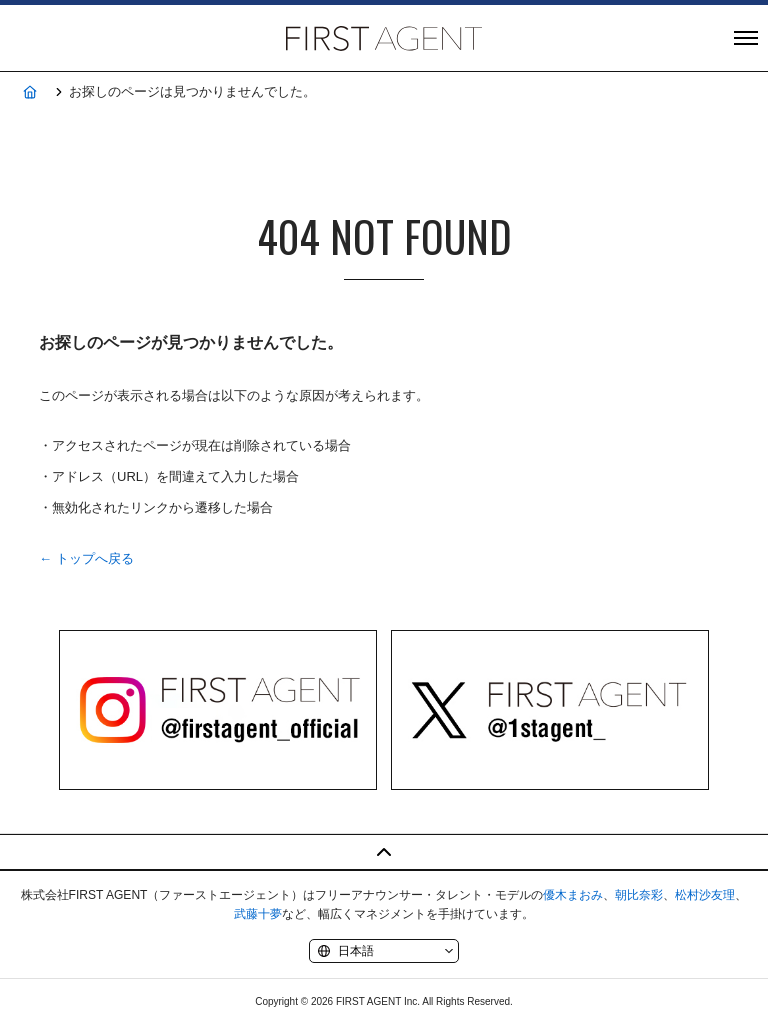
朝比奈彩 (639, 895)
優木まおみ (573, 895)
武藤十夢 (258, 914)
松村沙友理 (705, 895)
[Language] (384, 951)
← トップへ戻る (86, 558)
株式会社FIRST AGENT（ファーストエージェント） (384, 38)
